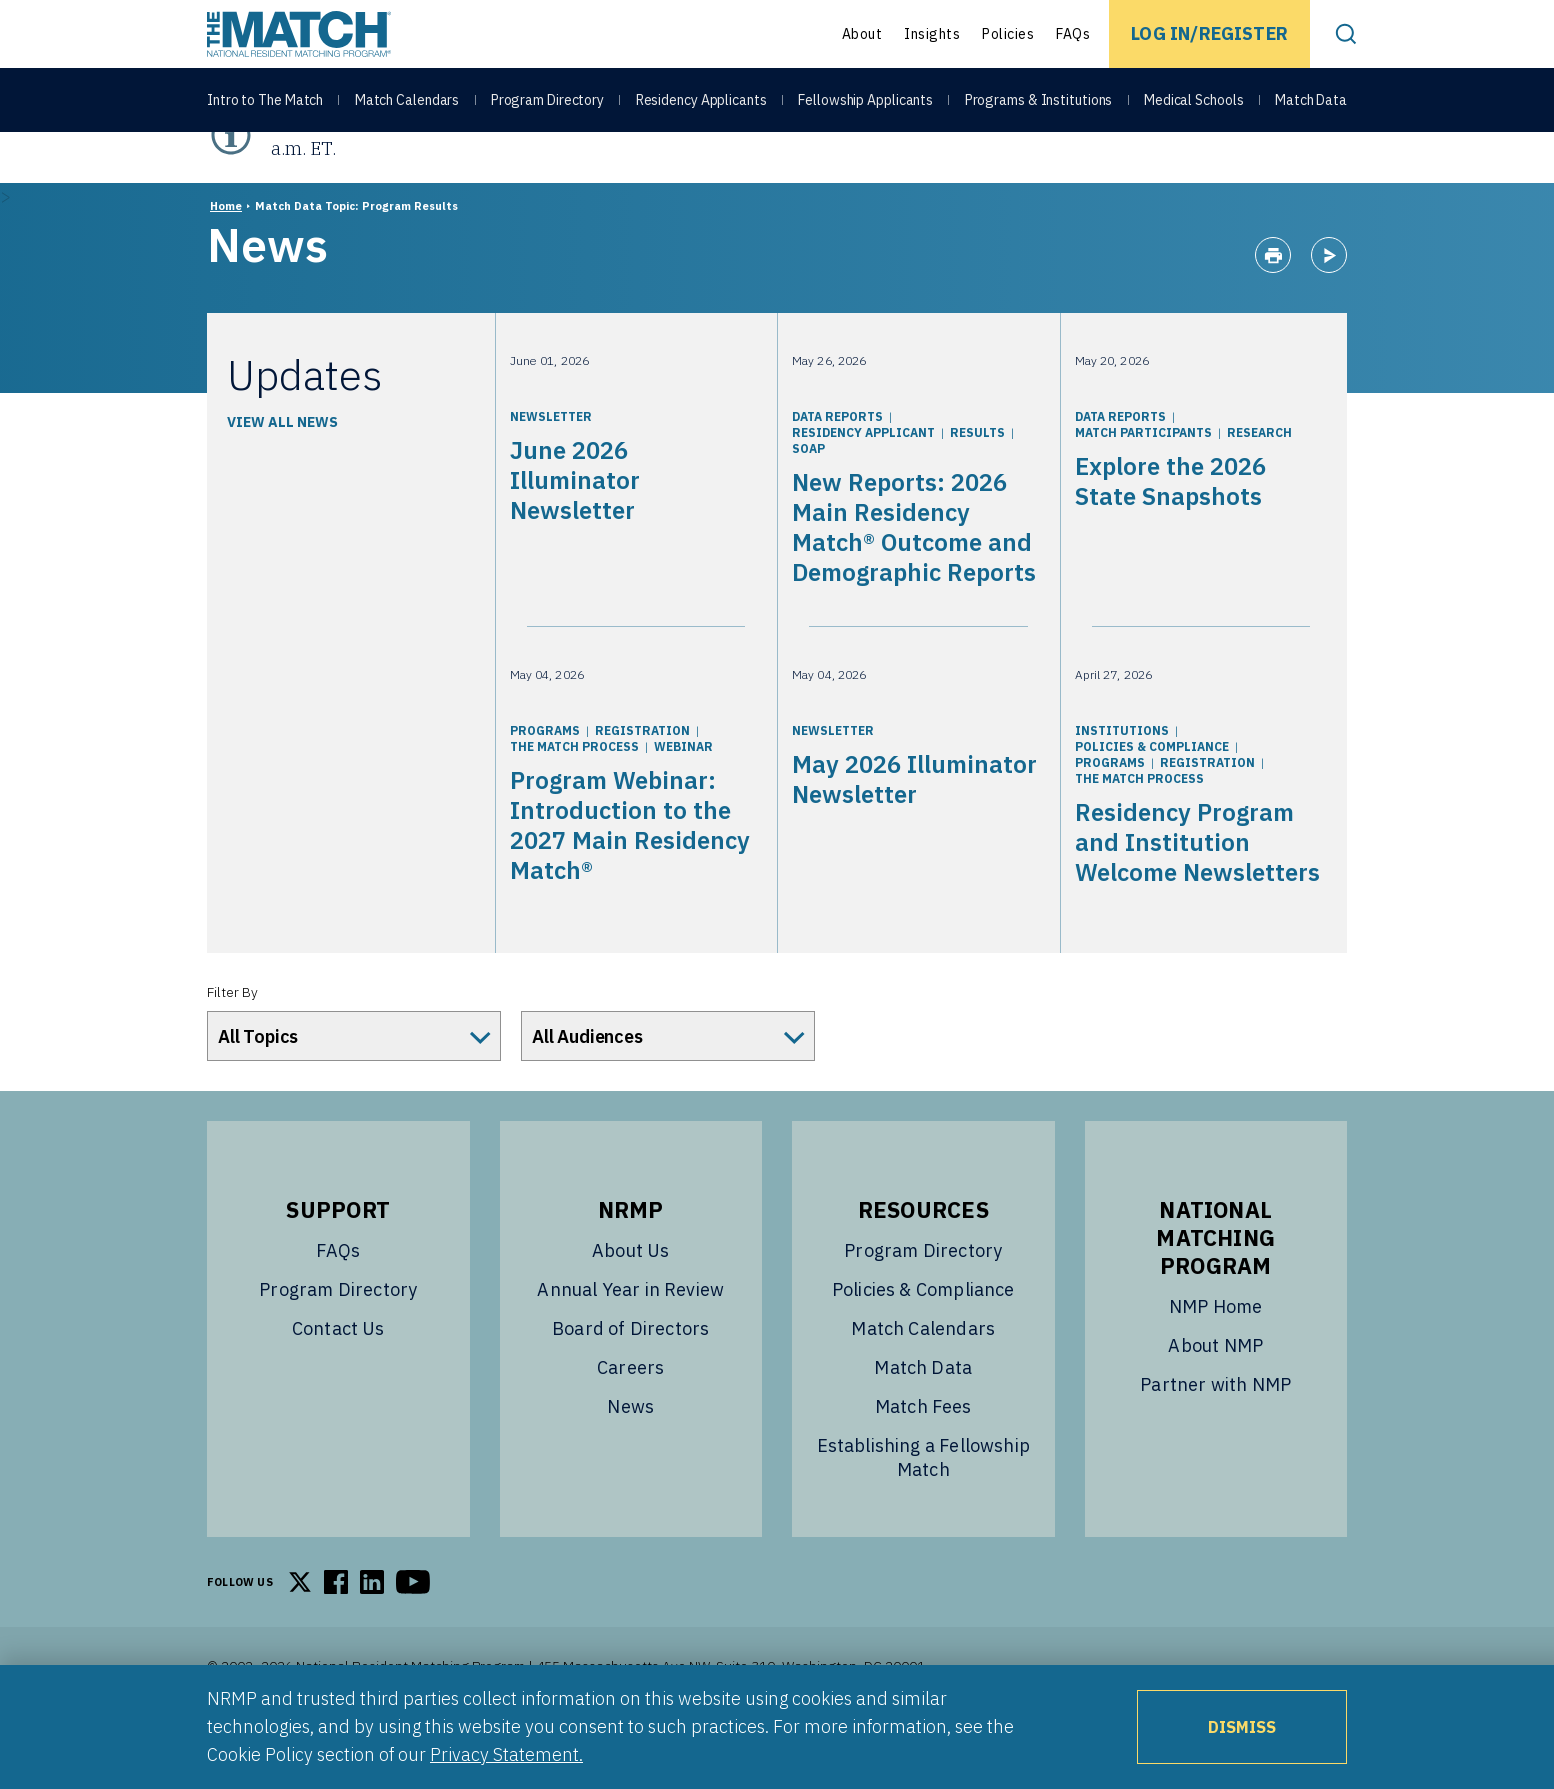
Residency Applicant (863, 482)
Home (226, 256)
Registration (642, 780)
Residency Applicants (701, 102)
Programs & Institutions (1039, 102)
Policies (1008, 34)
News (630, 1456)
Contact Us (338, 1378)
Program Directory (547, 102)
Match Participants (1143, 482)
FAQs (1073, 34)
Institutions (1122, 780)
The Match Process (574, 796)
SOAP (808, 498)
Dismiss (1242, 1727)
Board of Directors (630, 1378)
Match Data (1311, 102)
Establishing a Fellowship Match (924, 1507)
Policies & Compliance (1152, 796)
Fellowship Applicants (865, 102)
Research (1259, 482)
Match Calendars (407, 102)
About (862, 34)
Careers (630, 1417)
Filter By (232, 1042)
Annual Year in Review (630, 1339)
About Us (630, 1300)
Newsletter (551, 466)
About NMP (1215, 1395)
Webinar (683, 796)
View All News (282, 472)
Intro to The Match (265, 102)
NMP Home (1215, 1356)
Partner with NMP (1215, 1434)
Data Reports (837, 466)
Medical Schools (1194, 102)
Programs (545, 780)
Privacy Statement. (506, 1754)
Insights (932, 34)
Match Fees (923, 1456)
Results (977, 482)
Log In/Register (1209, 33)
